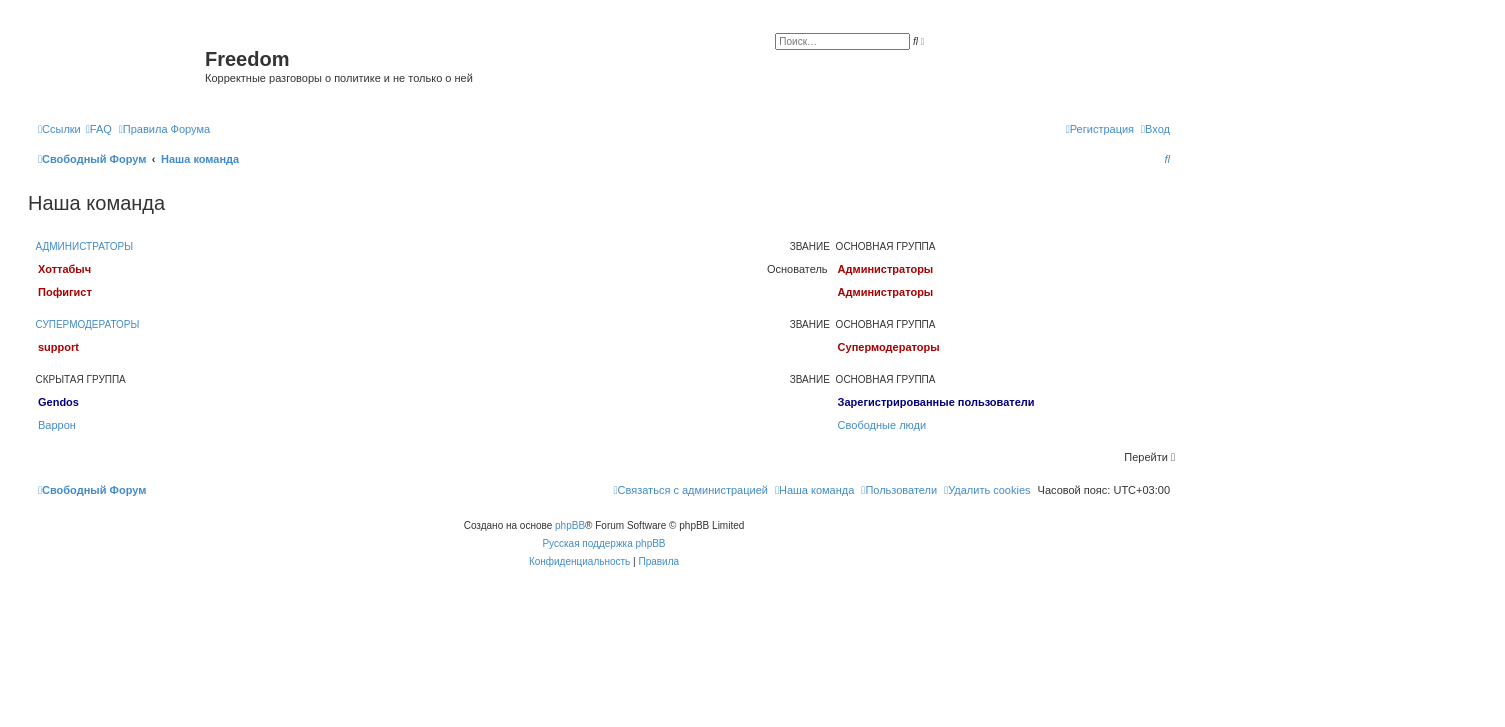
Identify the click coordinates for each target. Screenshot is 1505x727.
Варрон (57, 425)
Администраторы (85, 246)
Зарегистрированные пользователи (936, 402)
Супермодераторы (88, 324)
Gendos (58, 402)
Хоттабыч (64, 269)
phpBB (570, 525)
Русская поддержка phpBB (603, 543)
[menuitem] (99, 129)
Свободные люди (882, 425)
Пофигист (65, 292)
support (58, 347)
